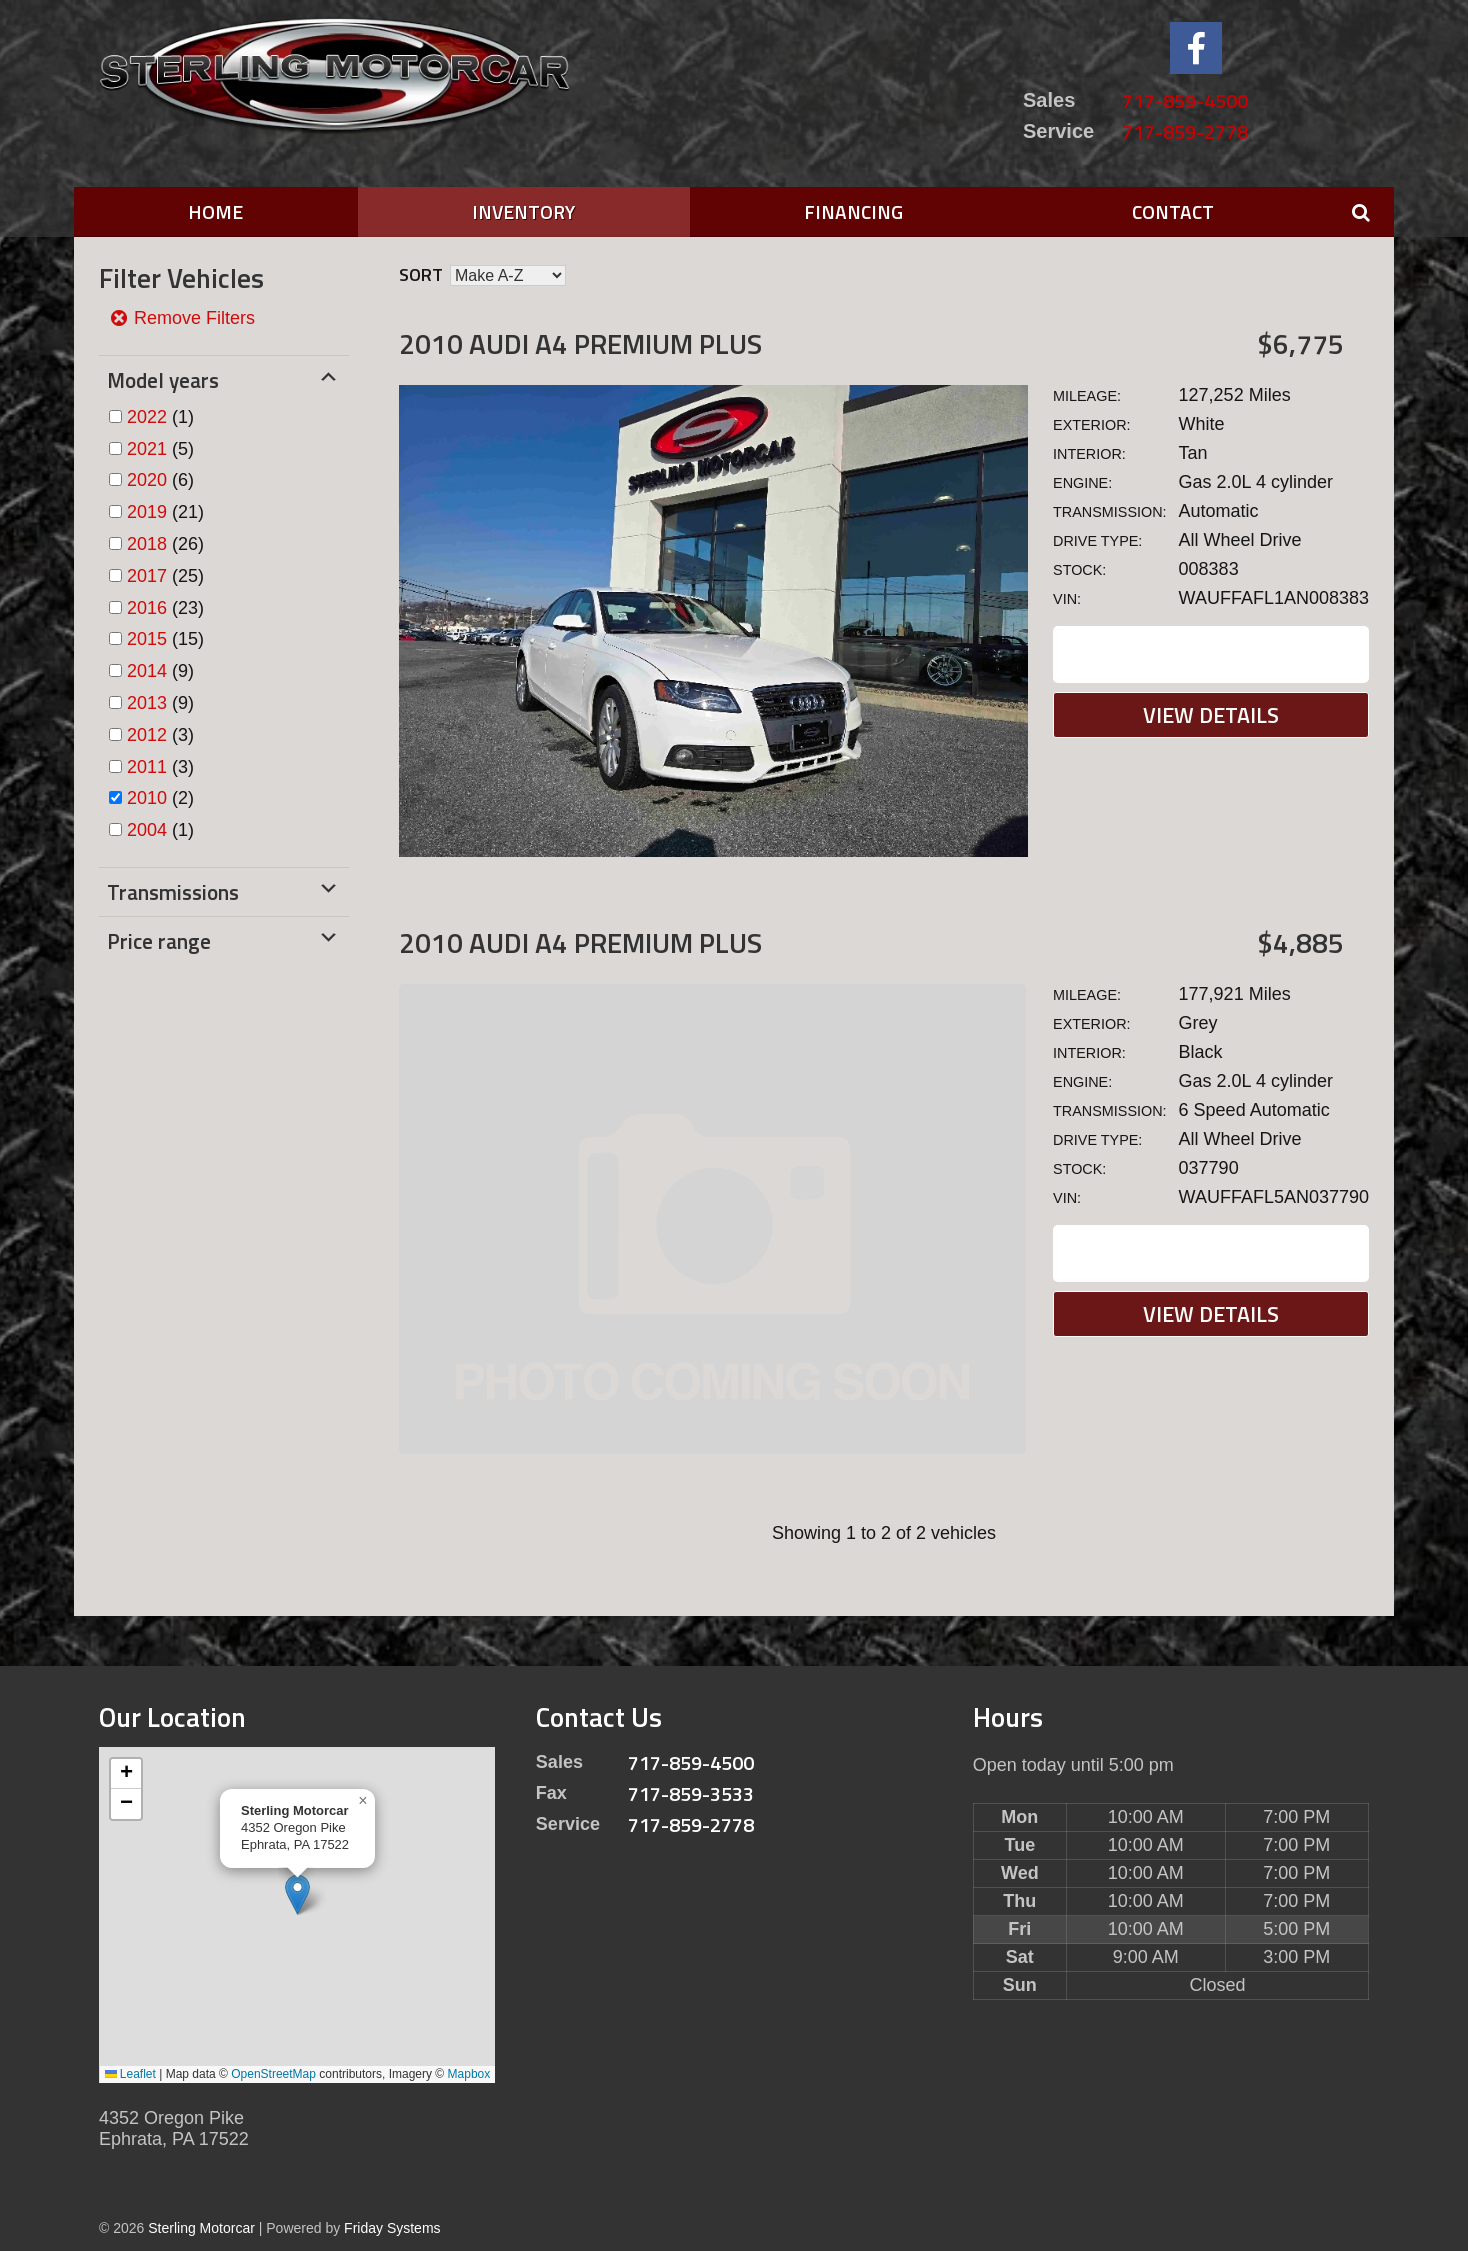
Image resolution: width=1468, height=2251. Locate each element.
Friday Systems (392, 2228)
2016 (147, 608)
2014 (147, 671)
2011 (147, 767)
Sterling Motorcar (201, 2228)
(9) (160, 671)
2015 (147, 639)
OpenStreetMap (273, 2074)
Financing (853, 211)
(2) (160, 798)
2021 (147, 449)
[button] (297, 1894)
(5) (160, 449)
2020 (147, 480)
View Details (1211, 715)
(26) (165, 544)
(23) (165, 608)
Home (215, 211)
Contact (1173, 211)
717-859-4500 (1185, 100)
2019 (147, 512)
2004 (147, 830)
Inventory (523, 211)
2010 (147, 798)
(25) (165, 576)
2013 (147, 703)
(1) (160, 417)
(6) (160, 480)
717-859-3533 (691, 1793)
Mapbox (469, 2074)
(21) (165, 512)
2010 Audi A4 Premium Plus (580, 343)
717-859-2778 (1185, 131)
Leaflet (130, 2074)
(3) (160, 735)
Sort (421, 274)
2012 (147, 735)
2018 (147, 544)
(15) (165, 639)
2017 (147, 576)
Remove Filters (182, 318)
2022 (147, 417)
